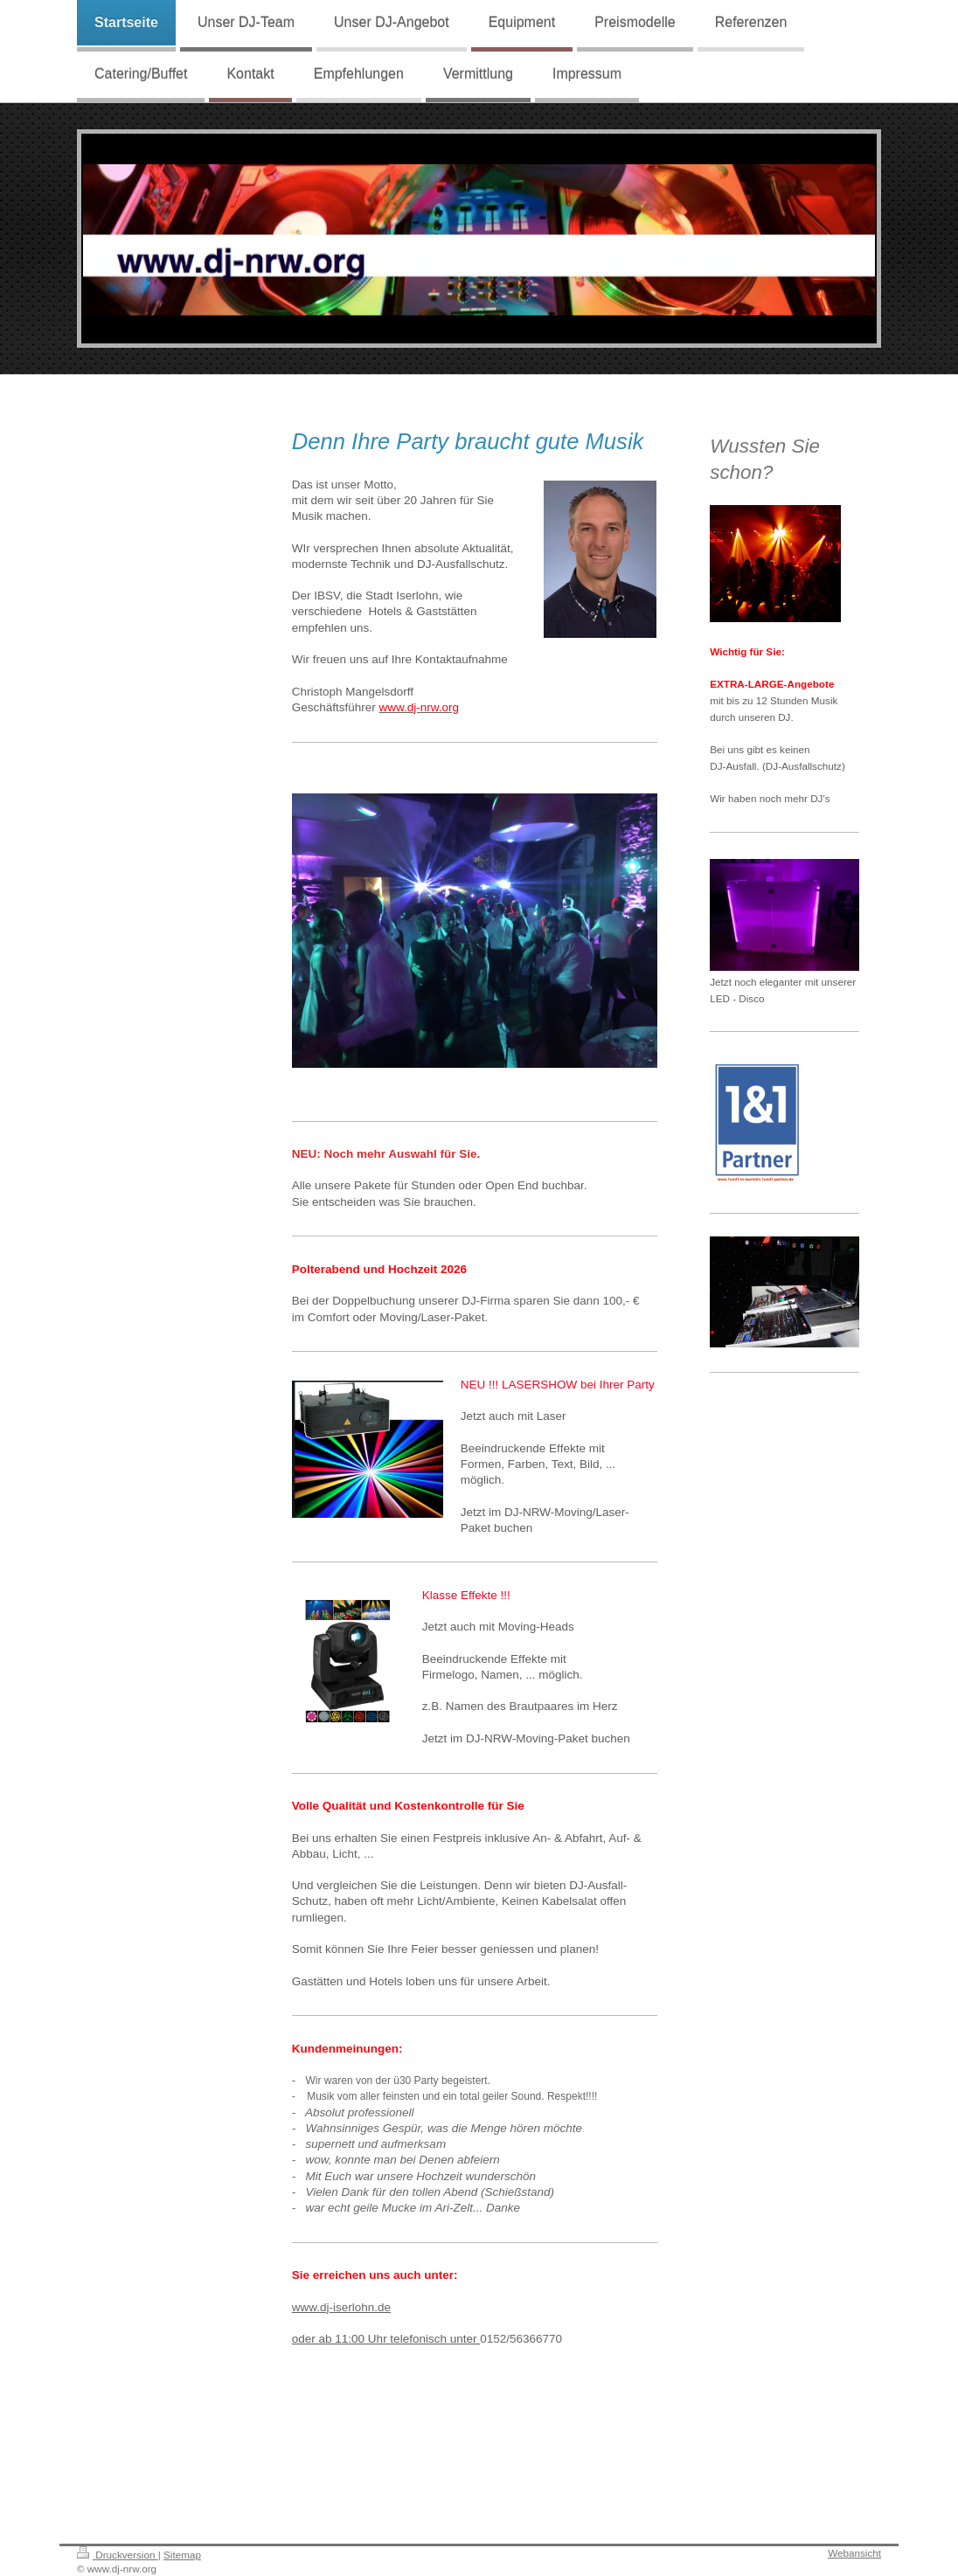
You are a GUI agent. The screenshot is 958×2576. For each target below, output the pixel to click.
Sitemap (182, 2554)
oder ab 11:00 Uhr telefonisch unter (386, 2338)
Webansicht (854, 2553)
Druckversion (117, 2554)
